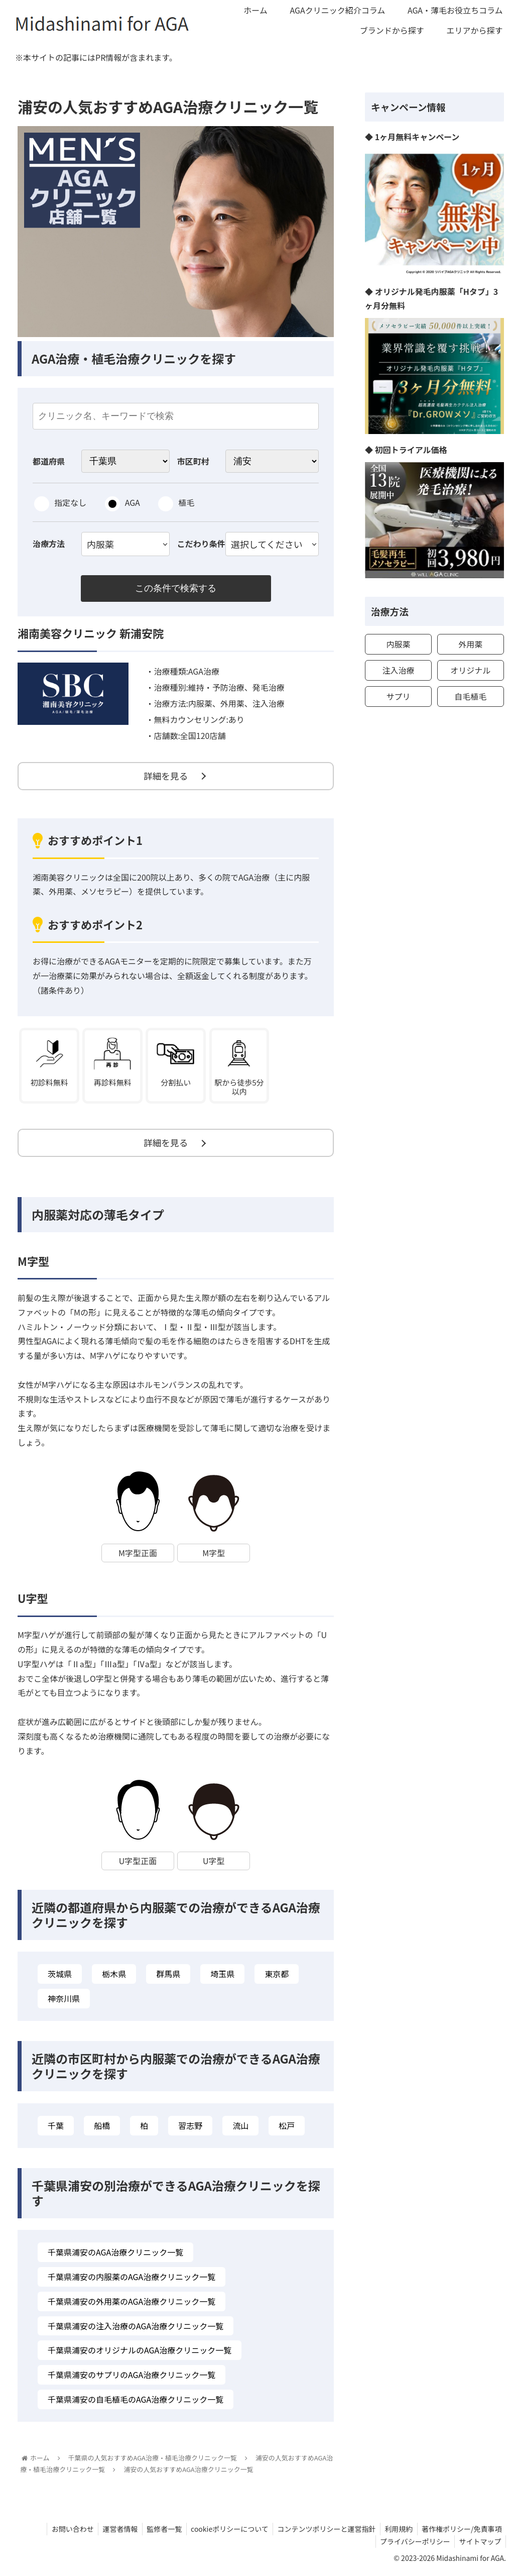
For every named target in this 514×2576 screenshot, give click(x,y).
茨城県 (60, 1977)
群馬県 (168, 1977)
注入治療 (398, 670)
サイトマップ (479, 2545)
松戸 (287, 2129)
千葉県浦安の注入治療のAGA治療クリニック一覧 (135, 2329)
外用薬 (470, 644)
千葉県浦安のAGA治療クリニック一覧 (115, 2255)
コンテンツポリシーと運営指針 (323, 2532)
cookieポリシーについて (224, 2532)
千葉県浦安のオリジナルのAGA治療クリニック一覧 (139, 2353)
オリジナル (470, 670)
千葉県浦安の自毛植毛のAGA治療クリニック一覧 (135, 2403)
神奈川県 (64, 2002)
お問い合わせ (62, 2532)
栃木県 (114, 1977)
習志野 (190, 2129)
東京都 (277, 1977)
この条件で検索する (175, 589)
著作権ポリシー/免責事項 (461, 2532)
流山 (240, 2129)
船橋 (102, 2129)
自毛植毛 (470, 696)
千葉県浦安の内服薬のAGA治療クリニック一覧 (131, 2280)
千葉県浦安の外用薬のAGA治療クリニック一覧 (131, 2305)
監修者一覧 (157, 2532)
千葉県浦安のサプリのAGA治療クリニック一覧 (131, 2378)
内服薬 (398, 644)
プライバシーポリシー (412, 2545)
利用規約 (396, 2532)
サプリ (398, 696)
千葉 (56, 2129)
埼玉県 (222, 1977)
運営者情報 (111, 2532)
